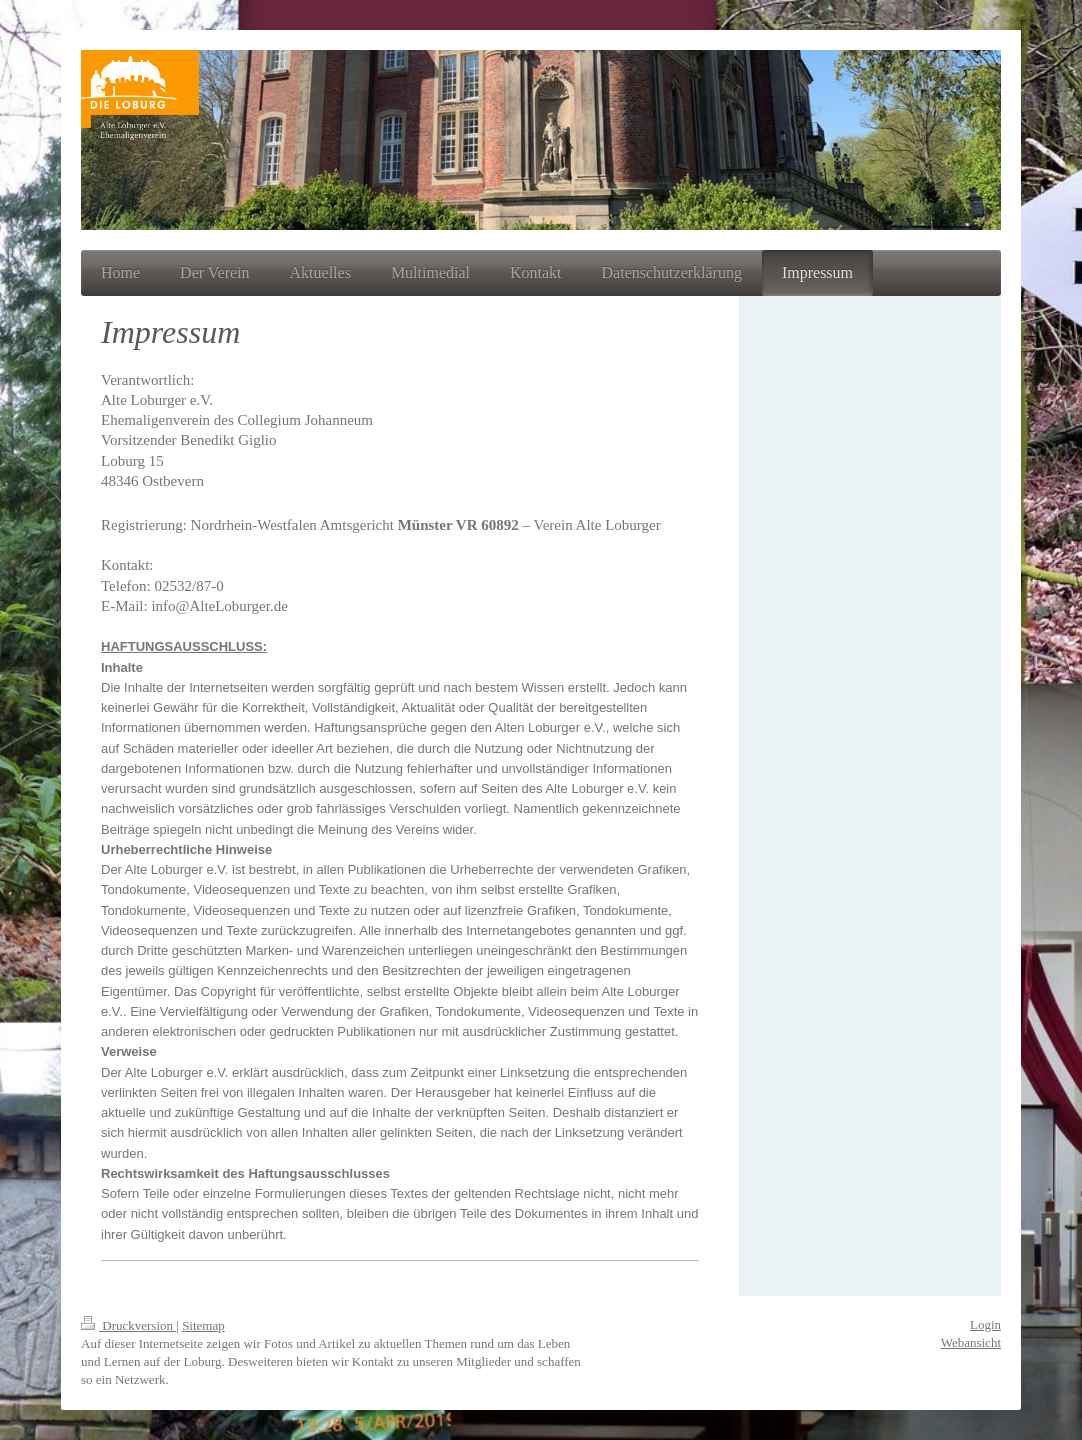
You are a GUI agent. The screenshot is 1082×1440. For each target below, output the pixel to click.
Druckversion (128, 1325)
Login (985, 1324)
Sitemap (203, 1325)
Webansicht (971, 1342)
